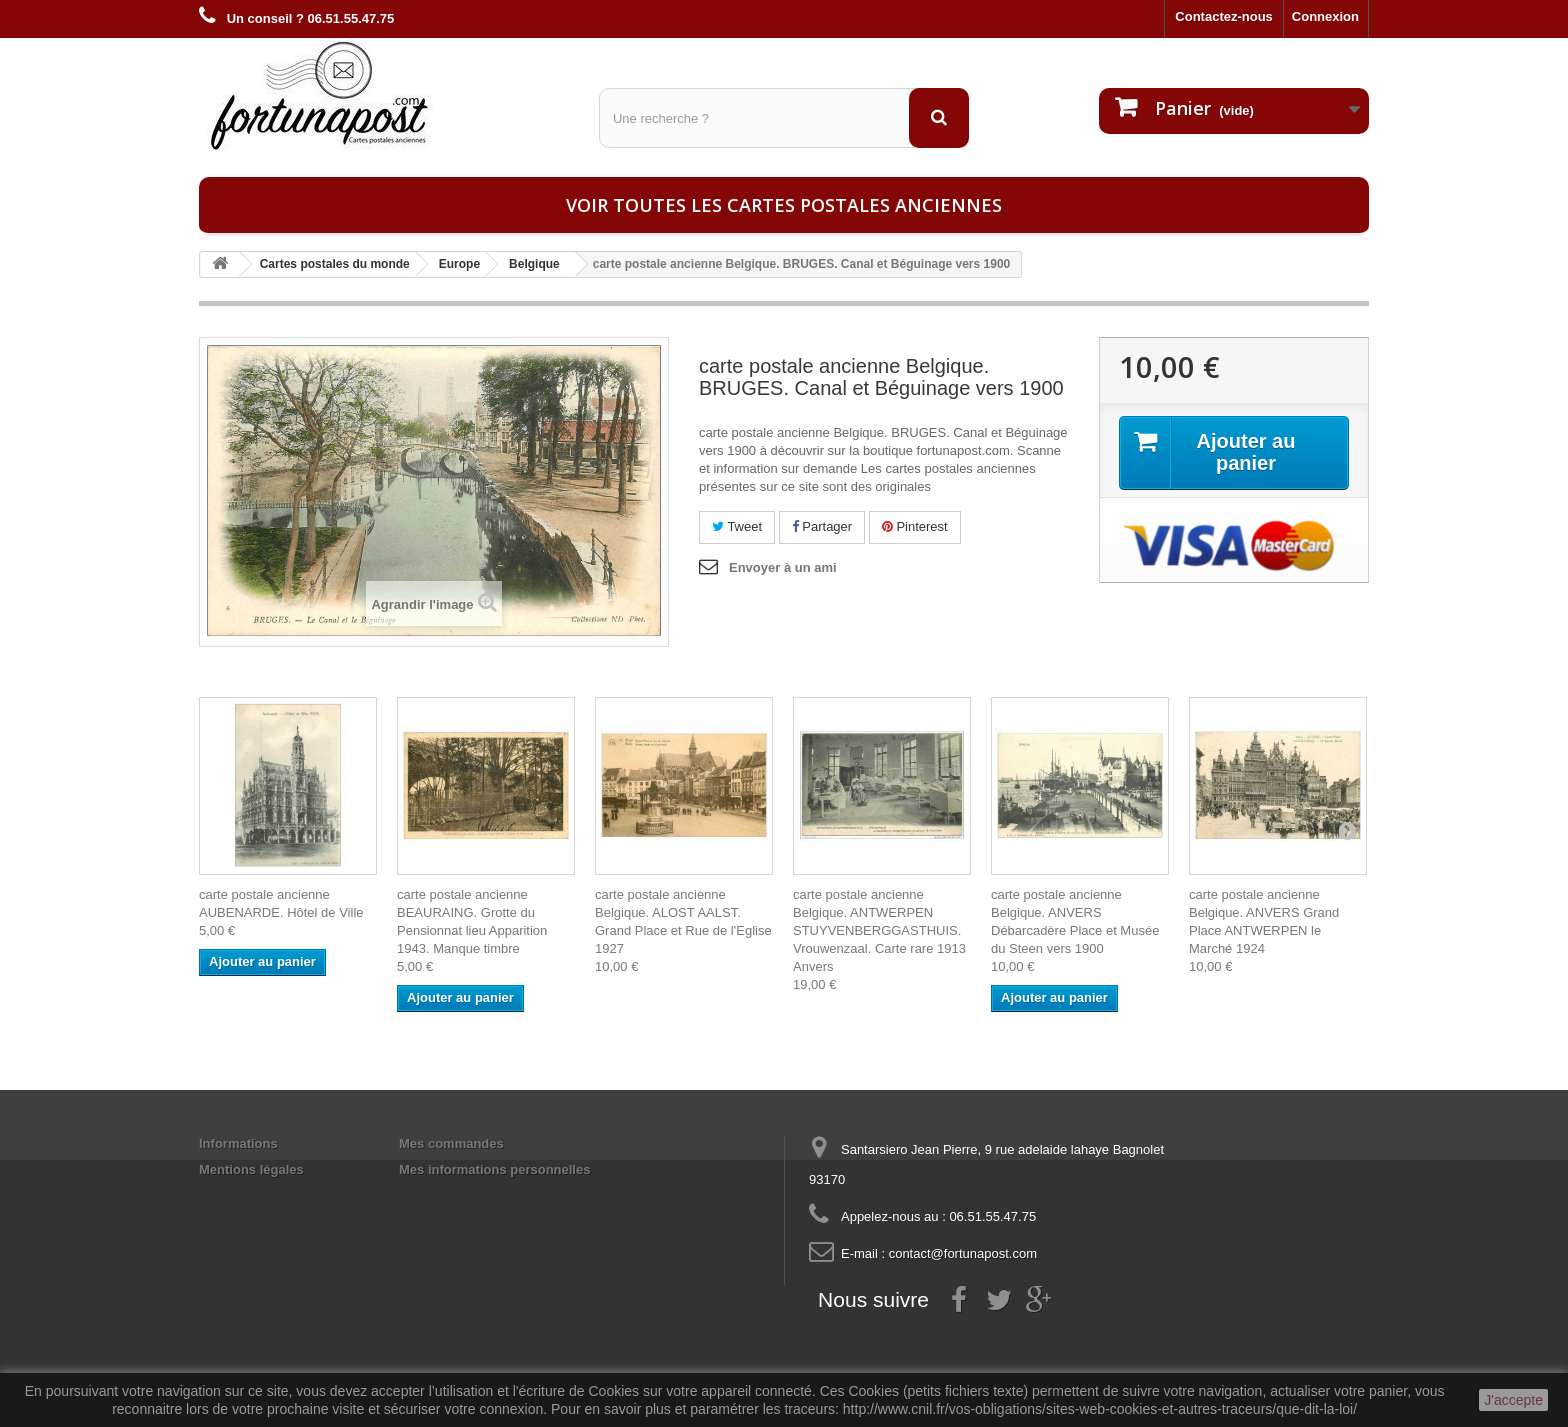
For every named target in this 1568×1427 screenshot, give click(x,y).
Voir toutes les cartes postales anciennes (784, 205)
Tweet (737, 526)
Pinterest (915, 526)
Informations (238, 1143)
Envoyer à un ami (783, 567)
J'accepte (1513, 1400)
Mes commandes (451, 1143)
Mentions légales (251, 1169)
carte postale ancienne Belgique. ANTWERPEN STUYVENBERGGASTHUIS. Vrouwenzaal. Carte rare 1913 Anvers (879, 930)
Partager (822, 526)
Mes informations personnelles (494, 1169)
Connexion (1325, 16)
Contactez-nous (1224, 16)
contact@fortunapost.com (963, 1253)
